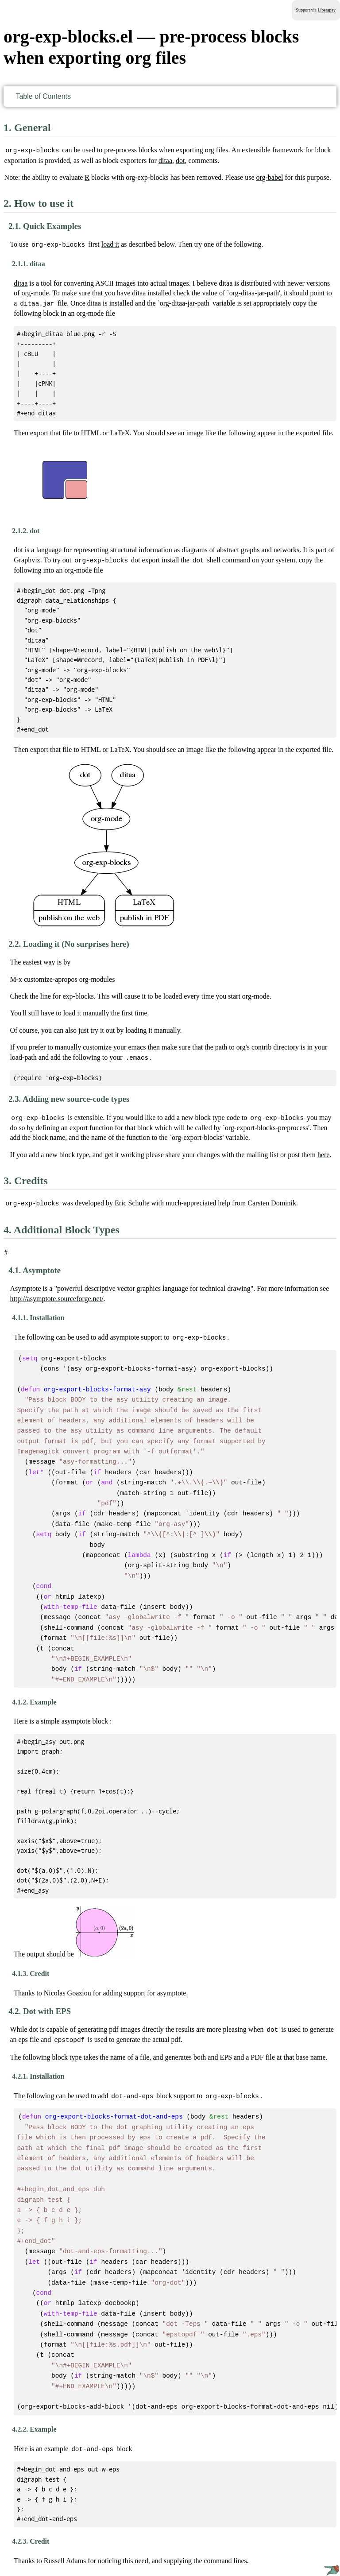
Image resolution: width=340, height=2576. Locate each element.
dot (180, 160)
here (323, 1152)
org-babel (269, 177)
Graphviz (27, 558)
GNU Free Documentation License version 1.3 (62, 2556)
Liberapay (326, 10)
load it (110, 244)
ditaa (165, 160)
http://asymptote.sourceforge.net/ (56, 1295)
